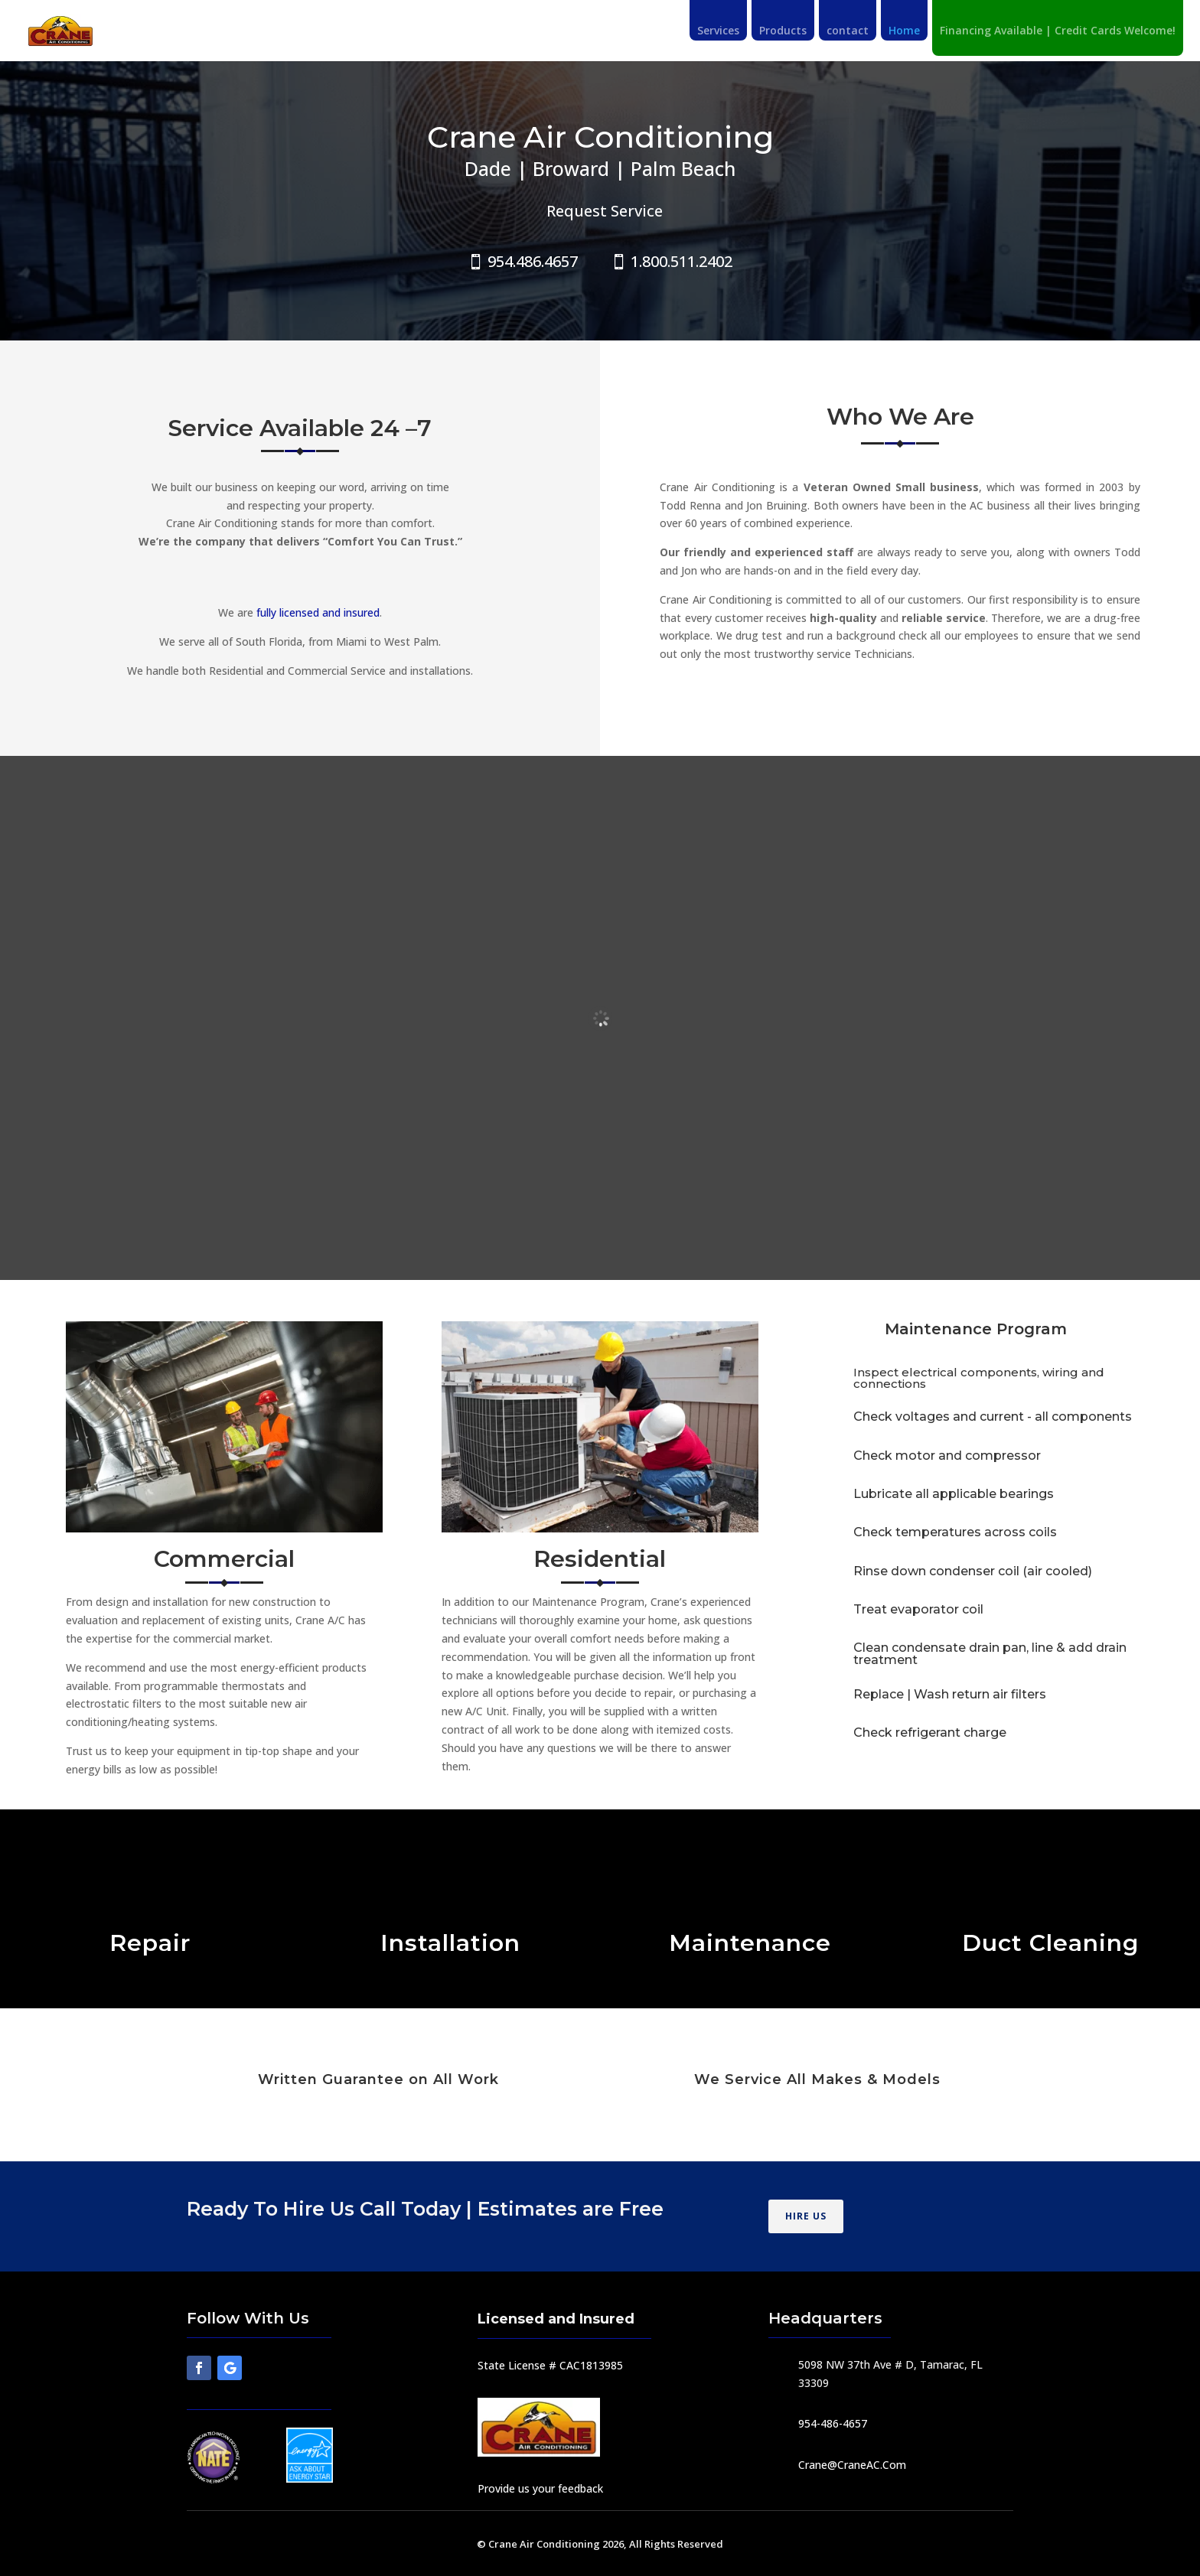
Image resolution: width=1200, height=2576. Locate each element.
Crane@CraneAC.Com (852, 2464)
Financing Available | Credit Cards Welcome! (1058, 31)
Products (783, 31)
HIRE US (806, 2216)
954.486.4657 (533, 261)
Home (904, 31)
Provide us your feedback (540, 2488)
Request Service (604, 210)
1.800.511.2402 (681, 261)
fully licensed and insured (316, 612)
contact (848, 31)
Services (718, 31)
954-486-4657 (832, 2423)
